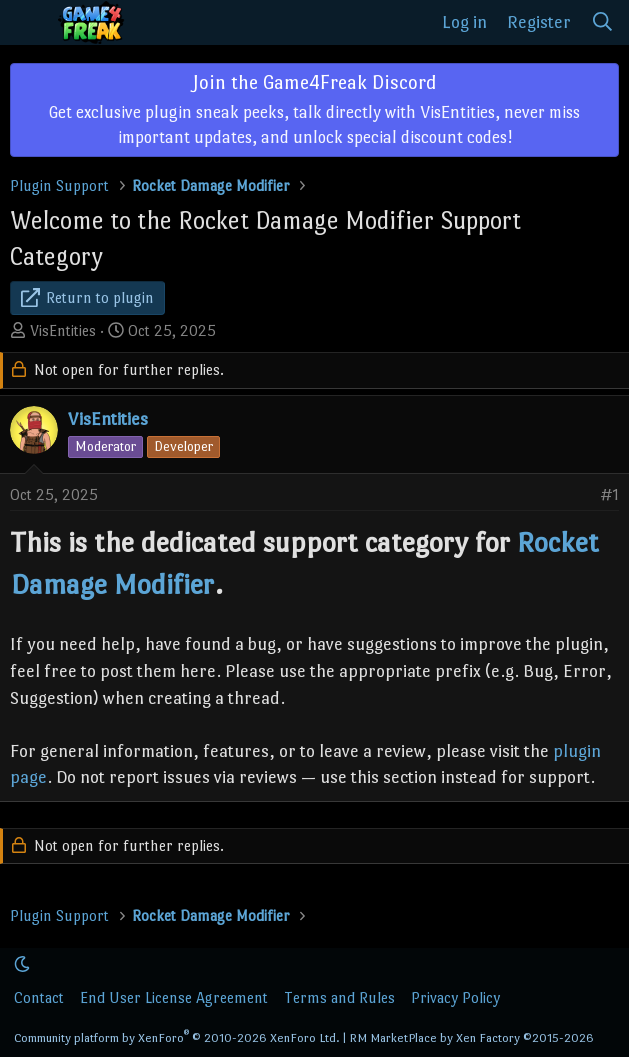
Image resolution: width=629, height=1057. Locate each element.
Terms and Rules (339, 997)
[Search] (603, 22)
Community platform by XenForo (177, 1038)
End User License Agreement (174, 997)
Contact (39, 997)
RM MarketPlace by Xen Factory (471, 1038)
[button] (22, 964)
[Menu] (28, 23)
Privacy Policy (455, 997)
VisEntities (63, 330)
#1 (609, 494)
